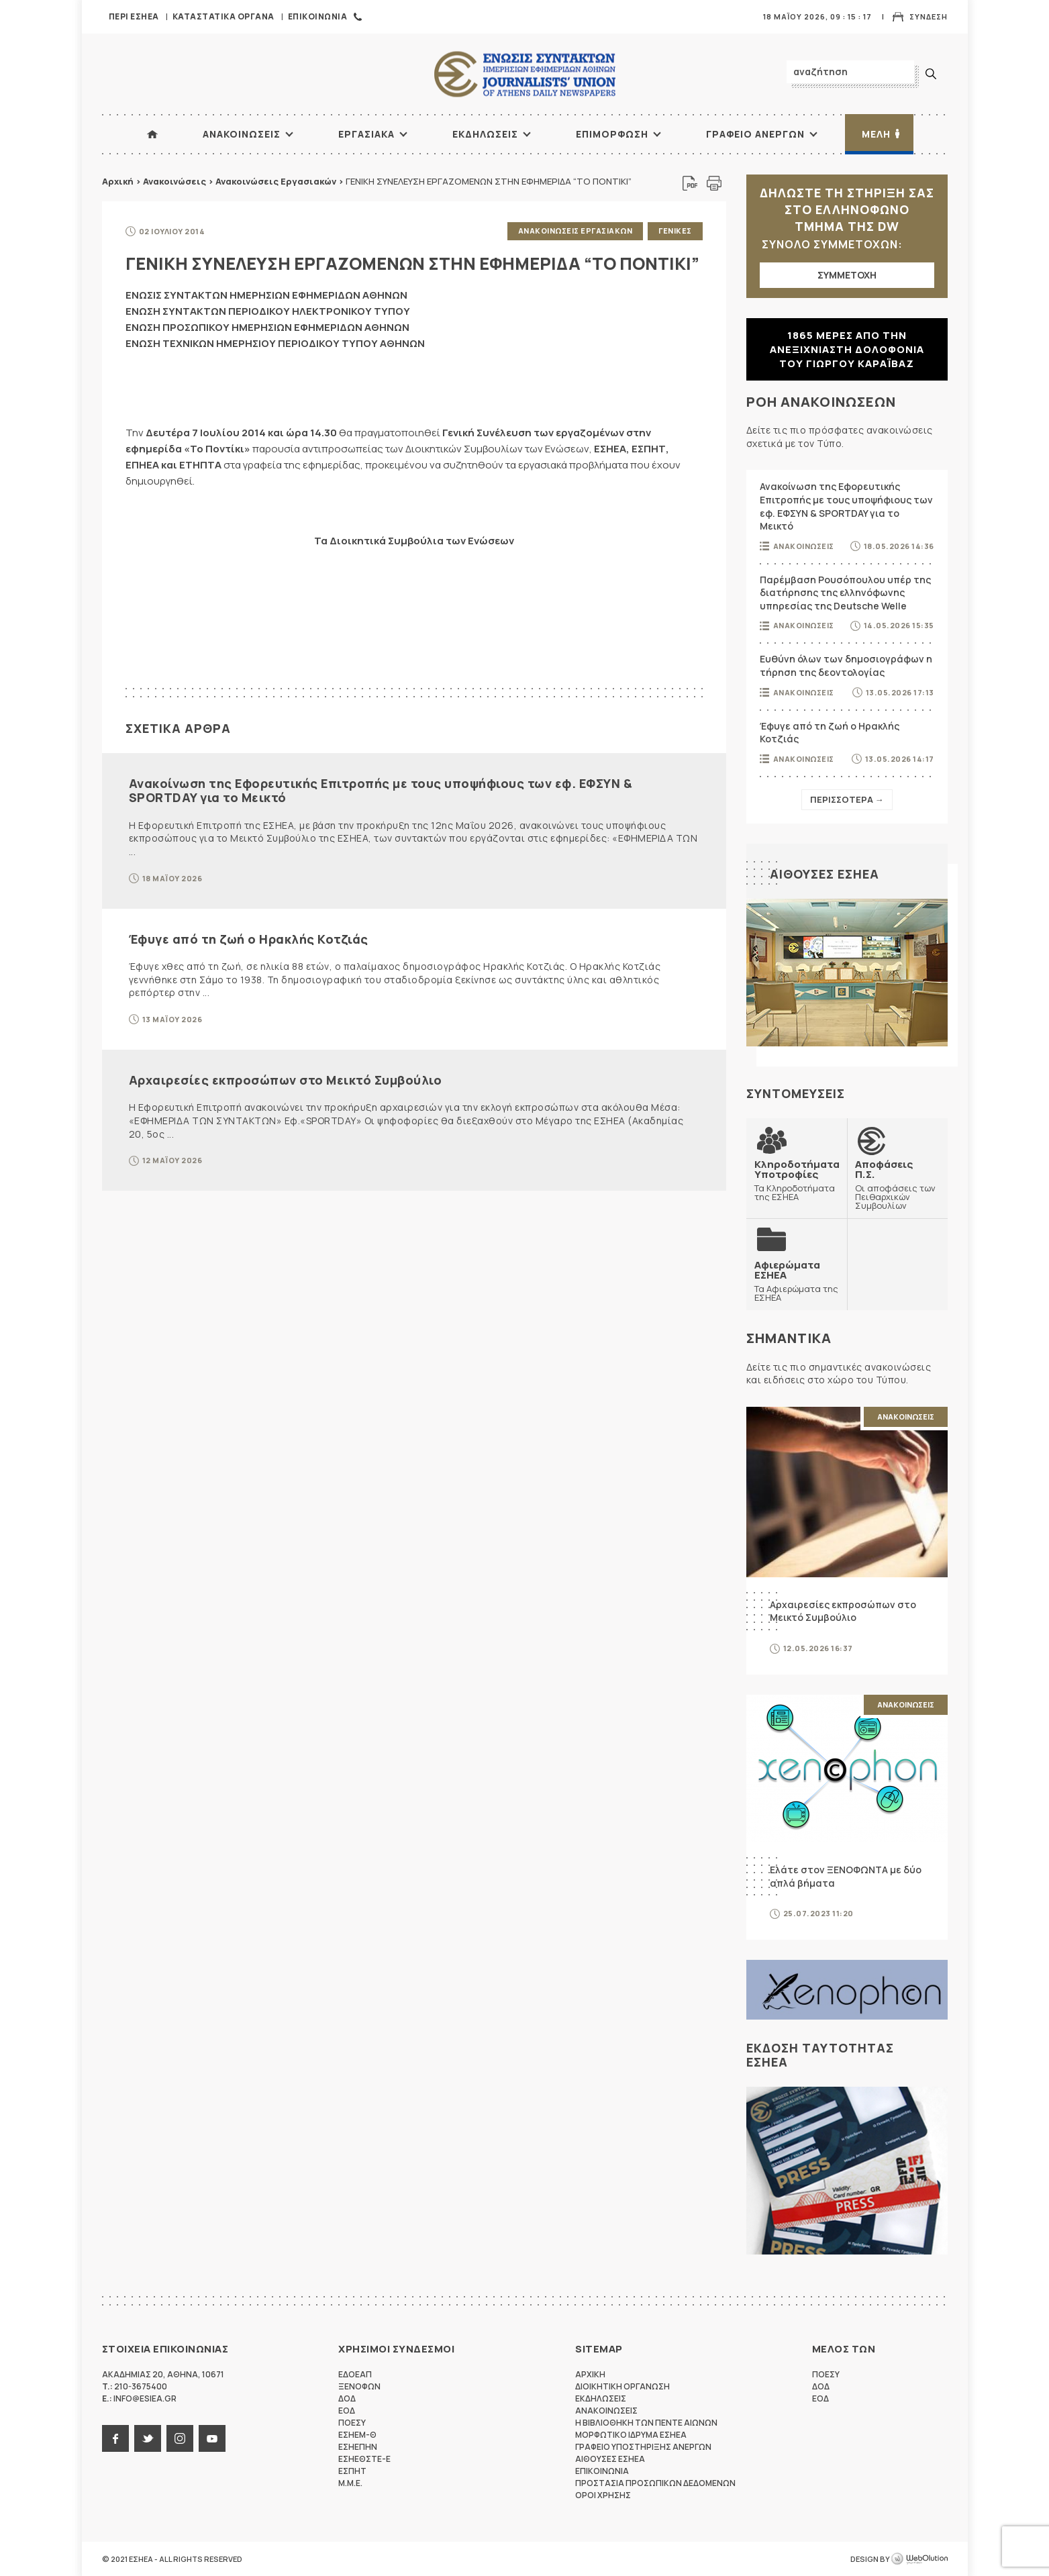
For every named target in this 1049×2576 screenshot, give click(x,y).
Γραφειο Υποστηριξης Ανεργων (643, 2447)
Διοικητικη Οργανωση (622, 2386)
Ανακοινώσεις (174, 181)
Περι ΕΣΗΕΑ (134, 16)
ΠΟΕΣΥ (352, 2422)
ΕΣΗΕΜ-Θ (357, 2434)
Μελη (876, 134)
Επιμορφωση (612, 134)
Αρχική (118, 181)
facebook (115, 2438)
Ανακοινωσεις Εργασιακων (575, 231)
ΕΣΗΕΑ (524, 74)
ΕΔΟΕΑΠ (355, 2374)
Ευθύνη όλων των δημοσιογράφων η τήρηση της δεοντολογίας (846, 665)
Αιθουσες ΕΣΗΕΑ (824, 874)
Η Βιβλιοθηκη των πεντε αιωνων (646, 2422)
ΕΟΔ (346, 2410)
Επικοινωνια (318, 16)
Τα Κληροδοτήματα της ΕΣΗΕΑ (797, 1180)
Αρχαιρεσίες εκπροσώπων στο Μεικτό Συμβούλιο (285, 1080)
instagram (179, 2438)
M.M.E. (350, 2483)
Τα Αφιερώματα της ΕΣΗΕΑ (796, 1281)
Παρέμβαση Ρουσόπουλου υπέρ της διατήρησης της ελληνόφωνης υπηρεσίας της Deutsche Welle (845, 592)
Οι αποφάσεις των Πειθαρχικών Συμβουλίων (897, 1184)
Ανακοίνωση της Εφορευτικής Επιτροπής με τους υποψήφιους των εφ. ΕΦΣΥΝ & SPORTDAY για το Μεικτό (381, 790)
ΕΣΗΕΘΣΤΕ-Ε (364, 2459)
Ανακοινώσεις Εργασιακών (275, 181)
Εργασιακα (366, 134)
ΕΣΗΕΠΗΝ (357, 2447)
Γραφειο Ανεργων (755, 134)
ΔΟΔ (347, 2398)
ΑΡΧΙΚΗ (152, 134)
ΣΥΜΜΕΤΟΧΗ (847, 274)
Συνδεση (928, 16)
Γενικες (675, 231)
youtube (212, 2438)
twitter (147, 2438)
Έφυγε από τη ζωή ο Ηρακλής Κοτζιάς (248, 939)
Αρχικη (590, 2374)
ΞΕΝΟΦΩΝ (359, 2386)
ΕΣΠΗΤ (352, 2471)
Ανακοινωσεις (242, 134)
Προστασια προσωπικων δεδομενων (655, 2483)
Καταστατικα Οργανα (223, 16)
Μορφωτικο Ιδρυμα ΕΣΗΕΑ (631, 2434)
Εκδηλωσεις (485, 134)
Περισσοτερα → (847, 799)
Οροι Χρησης (603, 2495)
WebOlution (919, 2559)
